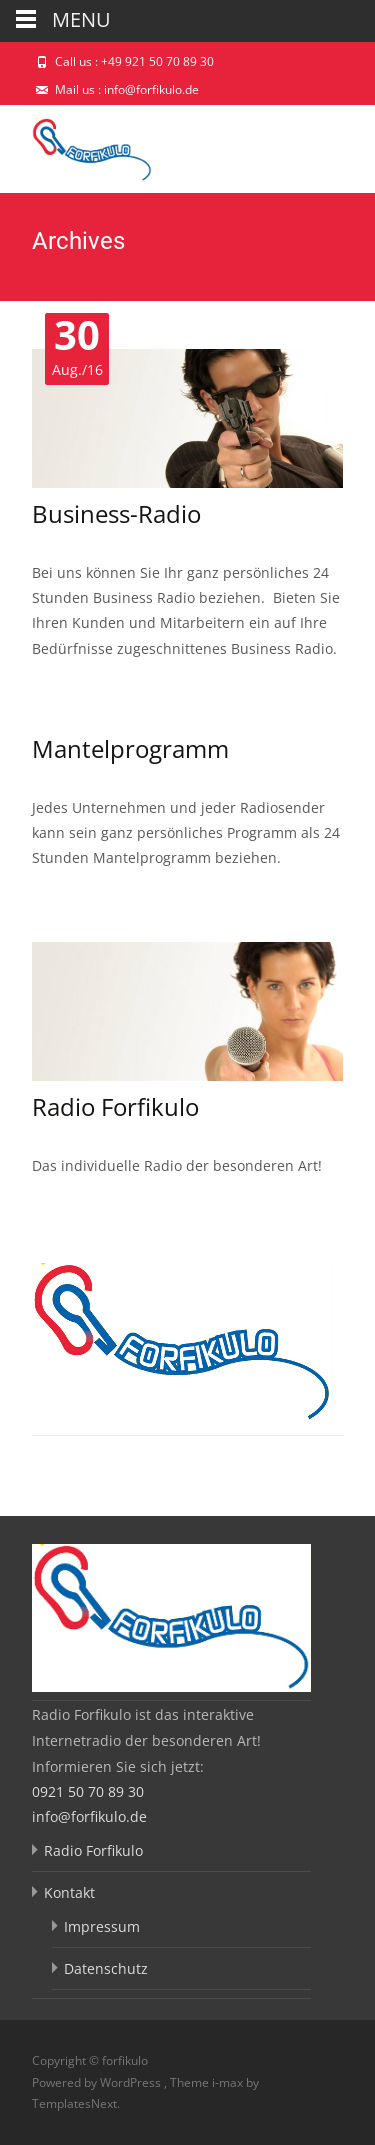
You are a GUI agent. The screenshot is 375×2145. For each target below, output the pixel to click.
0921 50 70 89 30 (88, 1791)
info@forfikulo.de (89, 1816)
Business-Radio (116, 513)
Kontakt (69, 1892)
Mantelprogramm (130, 748)
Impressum (102, 1926)
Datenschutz (106, 1968)
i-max (229, 2082)
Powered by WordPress (98, 2082)
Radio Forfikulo (115, 1106)
